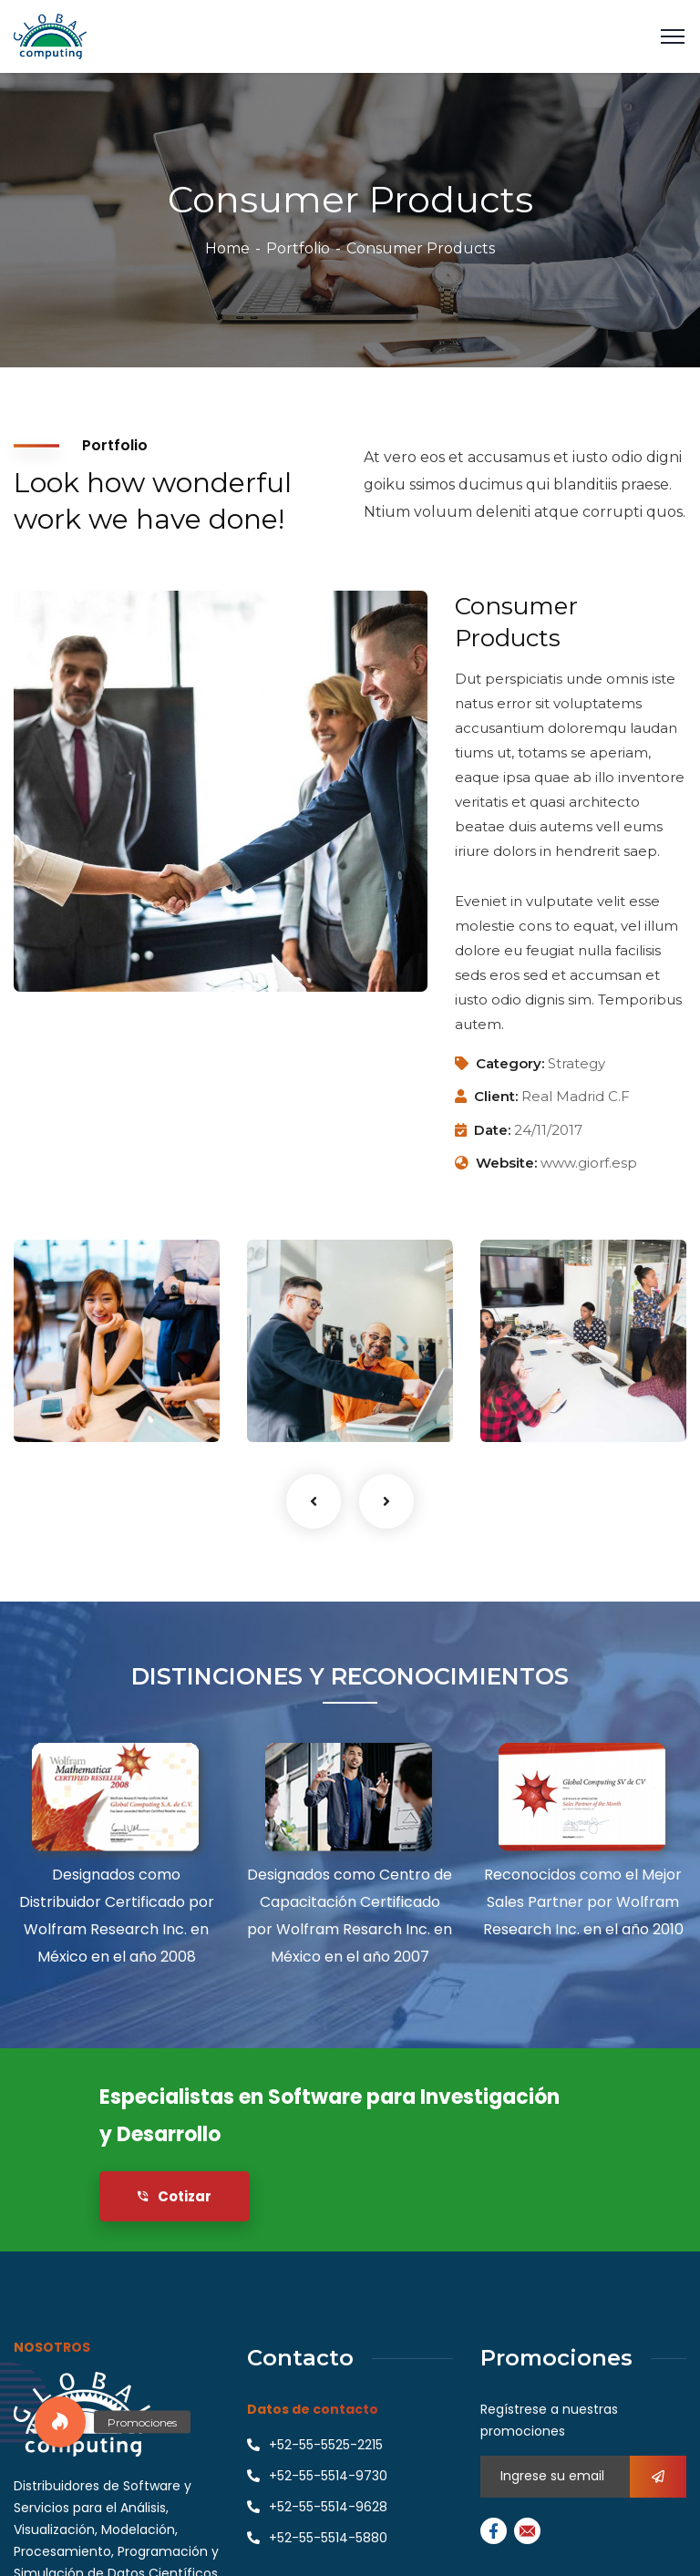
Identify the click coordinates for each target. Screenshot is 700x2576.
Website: (506, 1162)
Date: (492, 1130)
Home (227, 248)
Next (386, 1501)
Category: (510, 1063)
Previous (313, 1501)
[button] (60, 2421)
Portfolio (298, 248)
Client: (496, 1096)
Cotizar (174, 2196)
